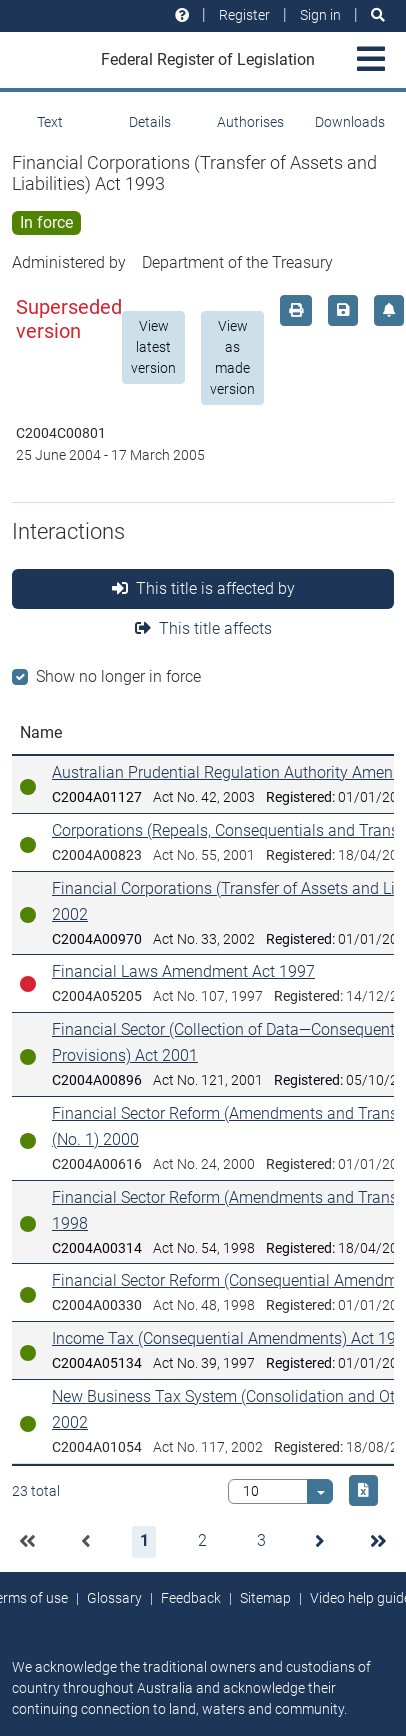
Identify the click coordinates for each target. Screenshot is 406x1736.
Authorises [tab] (250, 122)
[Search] (378, 15)
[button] (27, 1542)
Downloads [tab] (350, 122)
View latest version (153, 347)
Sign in (320, 15)
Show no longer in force (118, 676)
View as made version (232, 357)
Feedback (191, 1598)
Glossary (114, 1598)
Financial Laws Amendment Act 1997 (183, 971)
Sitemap (265, 1598)
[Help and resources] (182, 15)
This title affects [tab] (203, 628)
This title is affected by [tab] (203, 588)
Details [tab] (150, 122)
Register (244, 15)
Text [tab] (50, 122)
